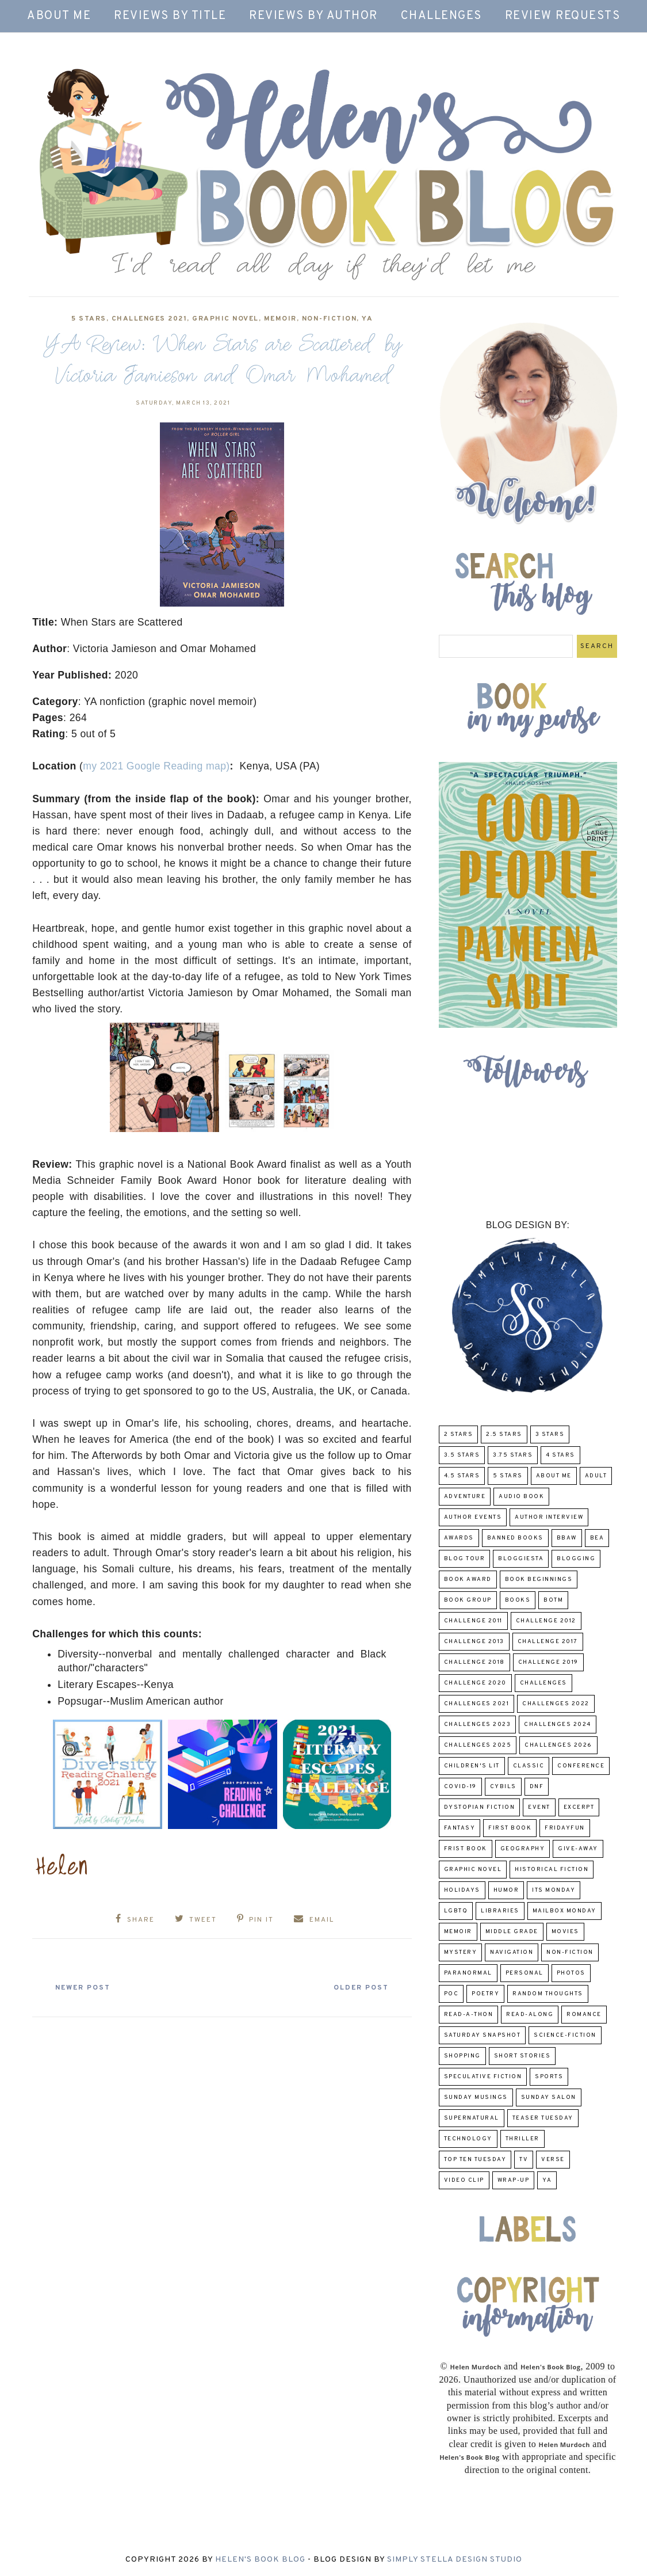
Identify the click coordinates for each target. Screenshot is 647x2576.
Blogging (576, 1559)
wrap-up (513, 2180)
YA (367, 318)
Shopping (462, 2056)
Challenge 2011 (473, 1621)
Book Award (468, 1579)
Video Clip (464, 2180)
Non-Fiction (329, 318)
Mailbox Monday (564, 1911)
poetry (485, 1994)
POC (451, 1994)
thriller (522, 2139)
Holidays (462, 1890)
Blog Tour (464, 1559)
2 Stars (458, 1434)
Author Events (473, 1517)
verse (553, 2159)
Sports (549, 2076)
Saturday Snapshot (482, 2035)
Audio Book (521, 1496)
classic (529, 1766)
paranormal (468, 1973)
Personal (524, 1973)
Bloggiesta (520, 1559)
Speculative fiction (483, 2076)
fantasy (460, 1828)
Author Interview (549, 1517)
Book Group (468, 1600)
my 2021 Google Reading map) (156, 766)
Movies (565, 1931)
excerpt (579, 1807)
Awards (459, 1538)
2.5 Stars (504, 1434)
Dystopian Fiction (479, 1807)
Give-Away (578, 1849)
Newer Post (87, 1986)
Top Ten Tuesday (475, 2159)
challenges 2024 (557, 1724)
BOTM (553, 1600)
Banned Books (515, 1538)
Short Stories (522, 2056)
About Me (59, 16)
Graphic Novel (225, 318)
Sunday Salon (548, 2097)
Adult (596, 1476)
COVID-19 (460, 1786)
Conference (580, 1766)
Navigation (511, 1952)
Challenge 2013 (474, 1641)
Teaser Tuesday (542, 2118)
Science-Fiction (565, 2035)
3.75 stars (513, 1455)
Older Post (356, 1986)
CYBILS (503, 1786)
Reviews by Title (170, 16)
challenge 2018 (474, 1662)
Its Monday (553, 1890)
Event (539, 1807)
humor (506, 1890)
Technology (468, 2139)
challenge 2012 (546, 1621)
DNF (537, 1786)
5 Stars (88, 318)
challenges (543, 1683)
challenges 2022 (555, 1704)
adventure (465, 1496)
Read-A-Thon (468, 2014)
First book (509, 1828)
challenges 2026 (558, 1745)
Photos (571, 1973)
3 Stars (550, 1434)
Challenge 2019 (548, 1662)
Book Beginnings (539, 1579)
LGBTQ (456, 1911)
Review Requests (563, 16)
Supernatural (471, 2118)
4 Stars (560, 1455)
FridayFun (565, 1828)
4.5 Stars (462, 1476)
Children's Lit (472, 1766)
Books (518, 1600)
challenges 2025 (478, 1745)
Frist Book (465, 1849)
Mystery (460, 1952)
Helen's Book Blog (260, 2559)
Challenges (441, 16)
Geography (522, 1849)
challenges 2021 (149, 318)
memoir (280, 318)
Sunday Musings (476, 2097)
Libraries (500, 1911)
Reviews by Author (313, 16)
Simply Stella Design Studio (454, 2559)
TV (523, 2159)
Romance (584, 2014)
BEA (597, 1538)
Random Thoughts (547, 1994)
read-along (529, 2014)
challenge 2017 (548, 1641)
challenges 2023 (477, 1724)
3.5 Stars (462, 1455)
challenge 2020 (475, 1683)
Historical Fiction (551, 1869)
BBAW (567, 1538)
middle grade (511, 1931)
